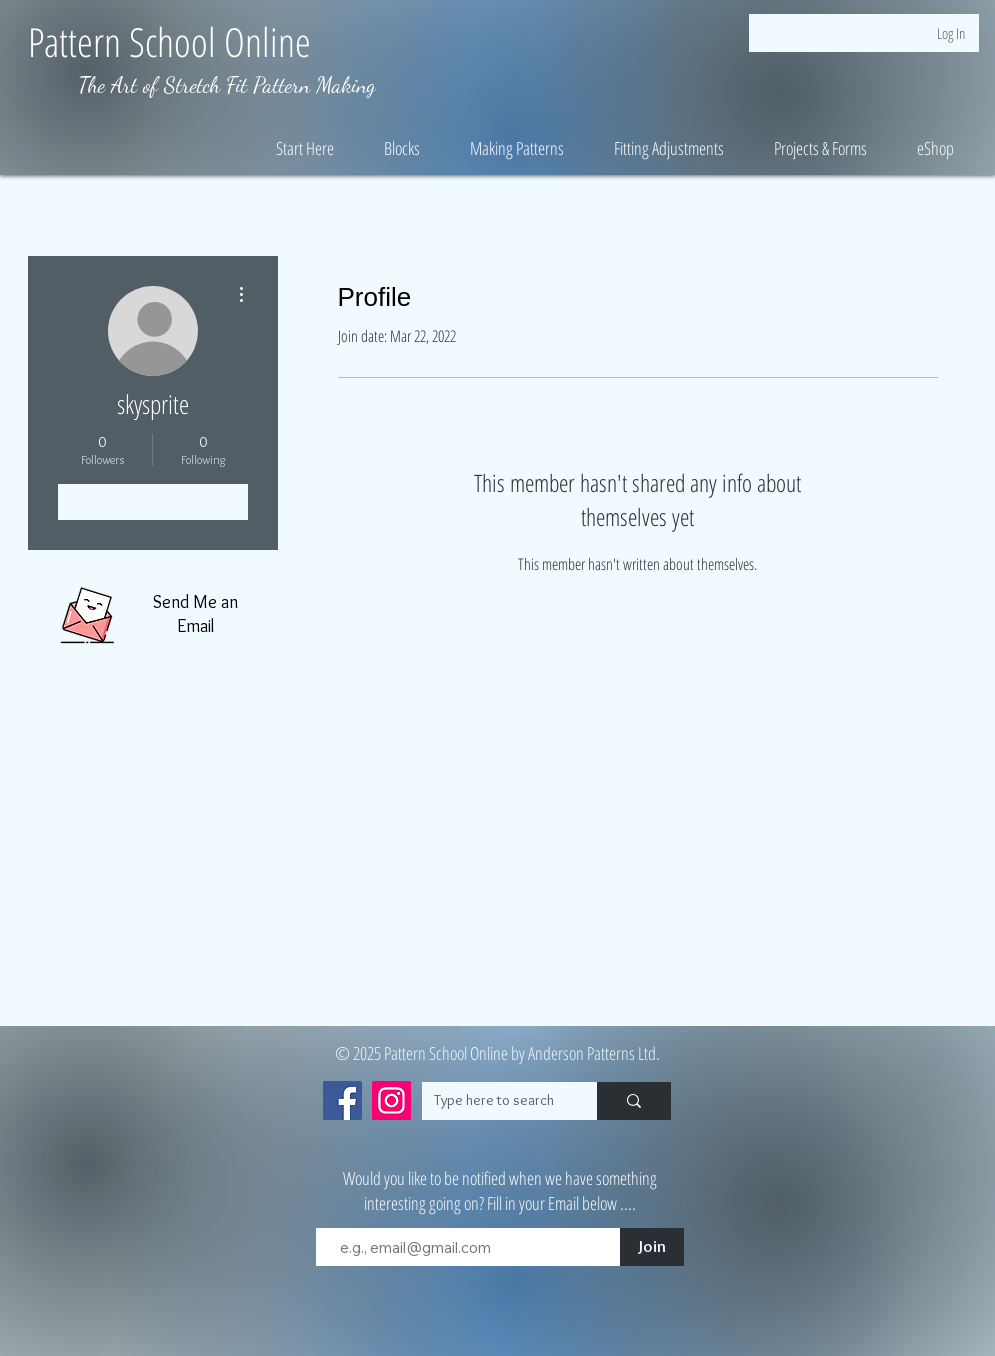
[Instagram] (391, 1100)
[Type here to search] (494, 1101)
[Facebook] (342, 1100)
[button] (305, 148)
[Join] (652, 1247)
